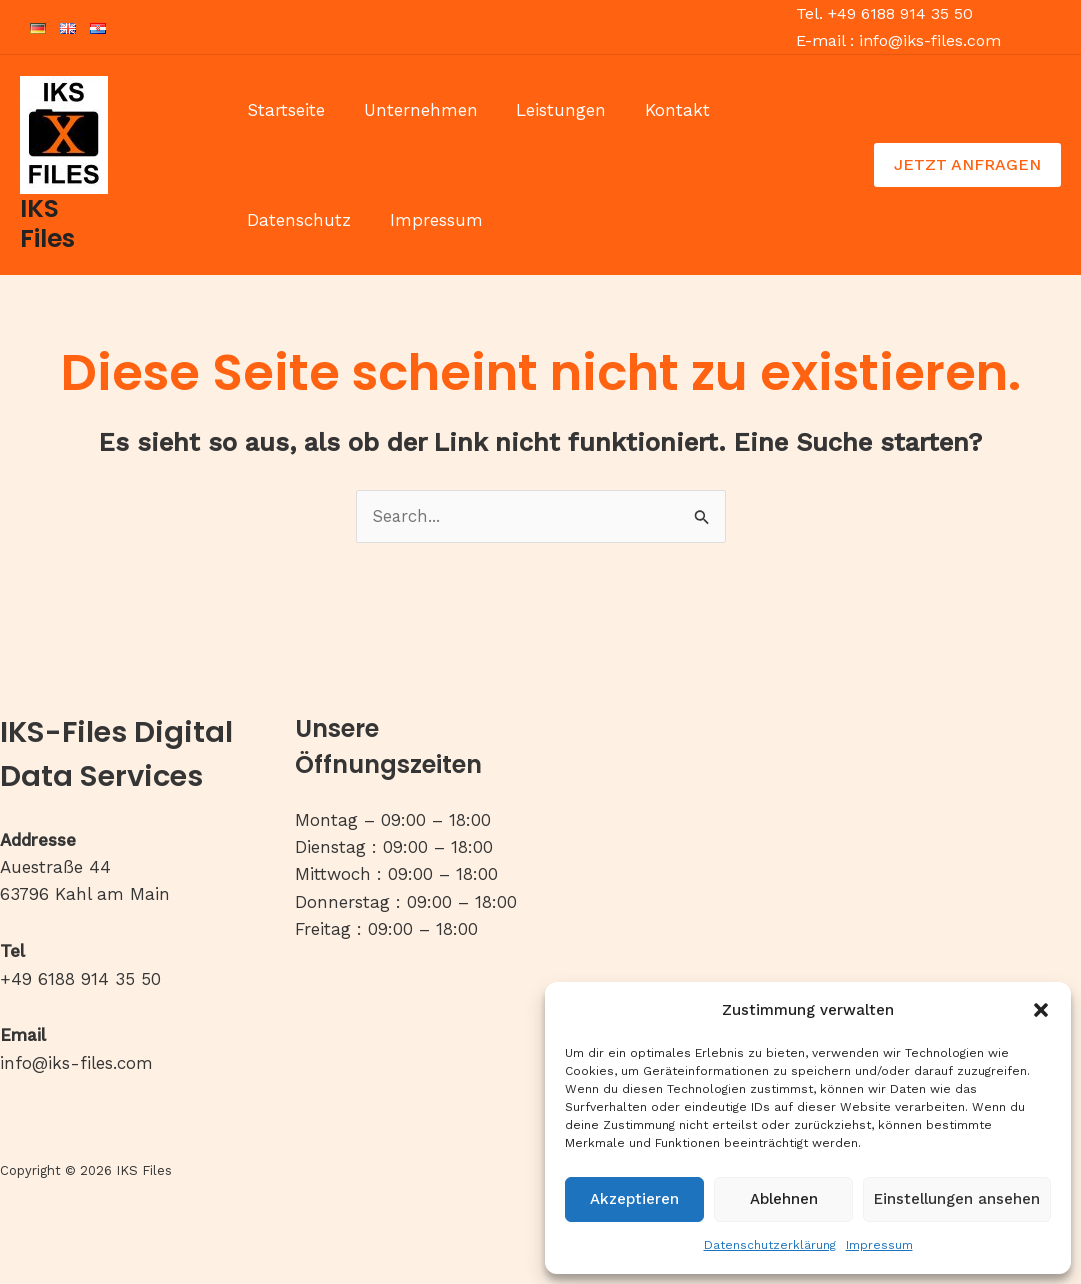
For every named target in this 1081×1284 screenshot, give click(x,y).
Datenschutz (780, 110)
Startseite (284, 110)
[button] (1041, 1010)
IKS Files (47, 223)
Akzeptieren (634, 1199)
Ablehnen (784, 1199)
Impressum (879, 1245)
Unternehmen (414, 110)
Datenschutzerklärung (770, 1245)
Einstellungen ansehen (957, 1199)
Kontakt (661, 110)
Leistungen (550, 110)
